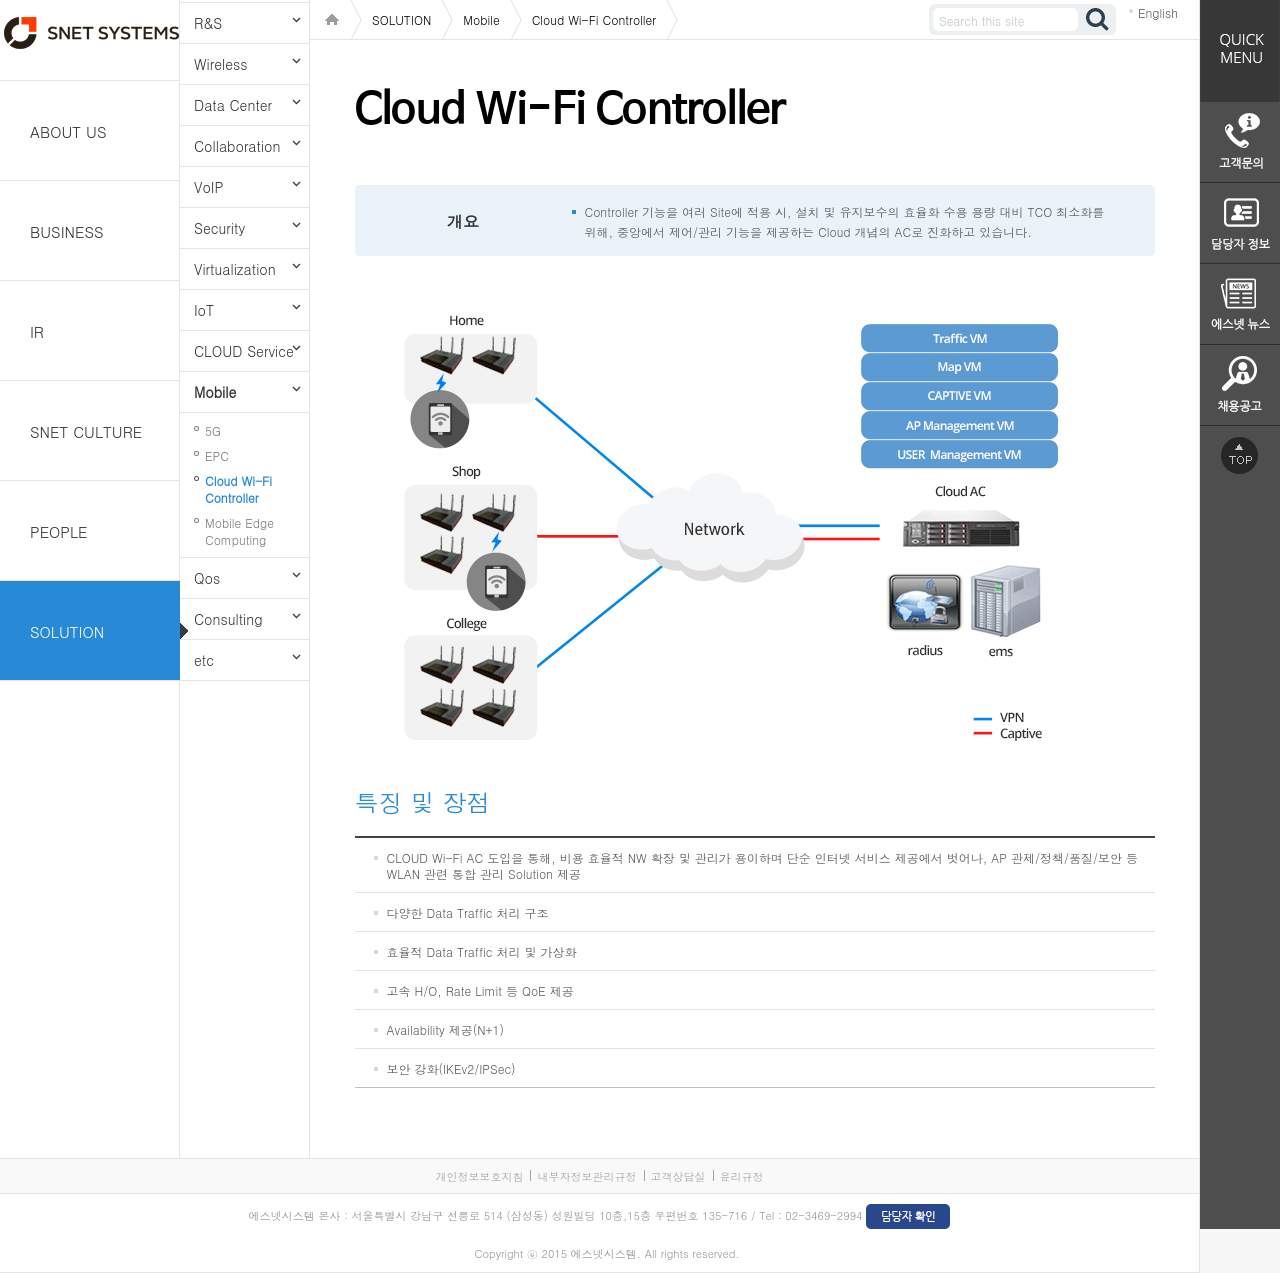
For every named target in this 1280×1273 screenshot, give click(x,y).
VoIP (208, 187)
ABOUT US (68, 131)
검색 (1098, 19)
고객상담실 (678, 1176)
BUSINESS (67, 231)
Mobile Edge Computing (239, 531)
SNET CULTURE (86, 431)
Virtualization (235, 269)
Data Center (233, 105)
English (1158, 12)
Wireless (220, 64)
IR (37, 331)
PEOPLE (59, 531)
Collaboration (237, 146)
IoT (204, 310)
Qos (207, 578)
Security (219, 228)
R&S (208, 23)
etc (204, 660)
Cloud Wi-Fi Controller (238, 489)
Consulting (228, 619)
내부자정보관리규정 (586, 1176)
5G (213, 430)
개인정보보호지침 (479, 1176)
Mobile (215, 392)
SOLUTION (67, 631)
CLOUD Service (244, 351)
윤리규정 (742, 1176)
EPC (217, 455)
